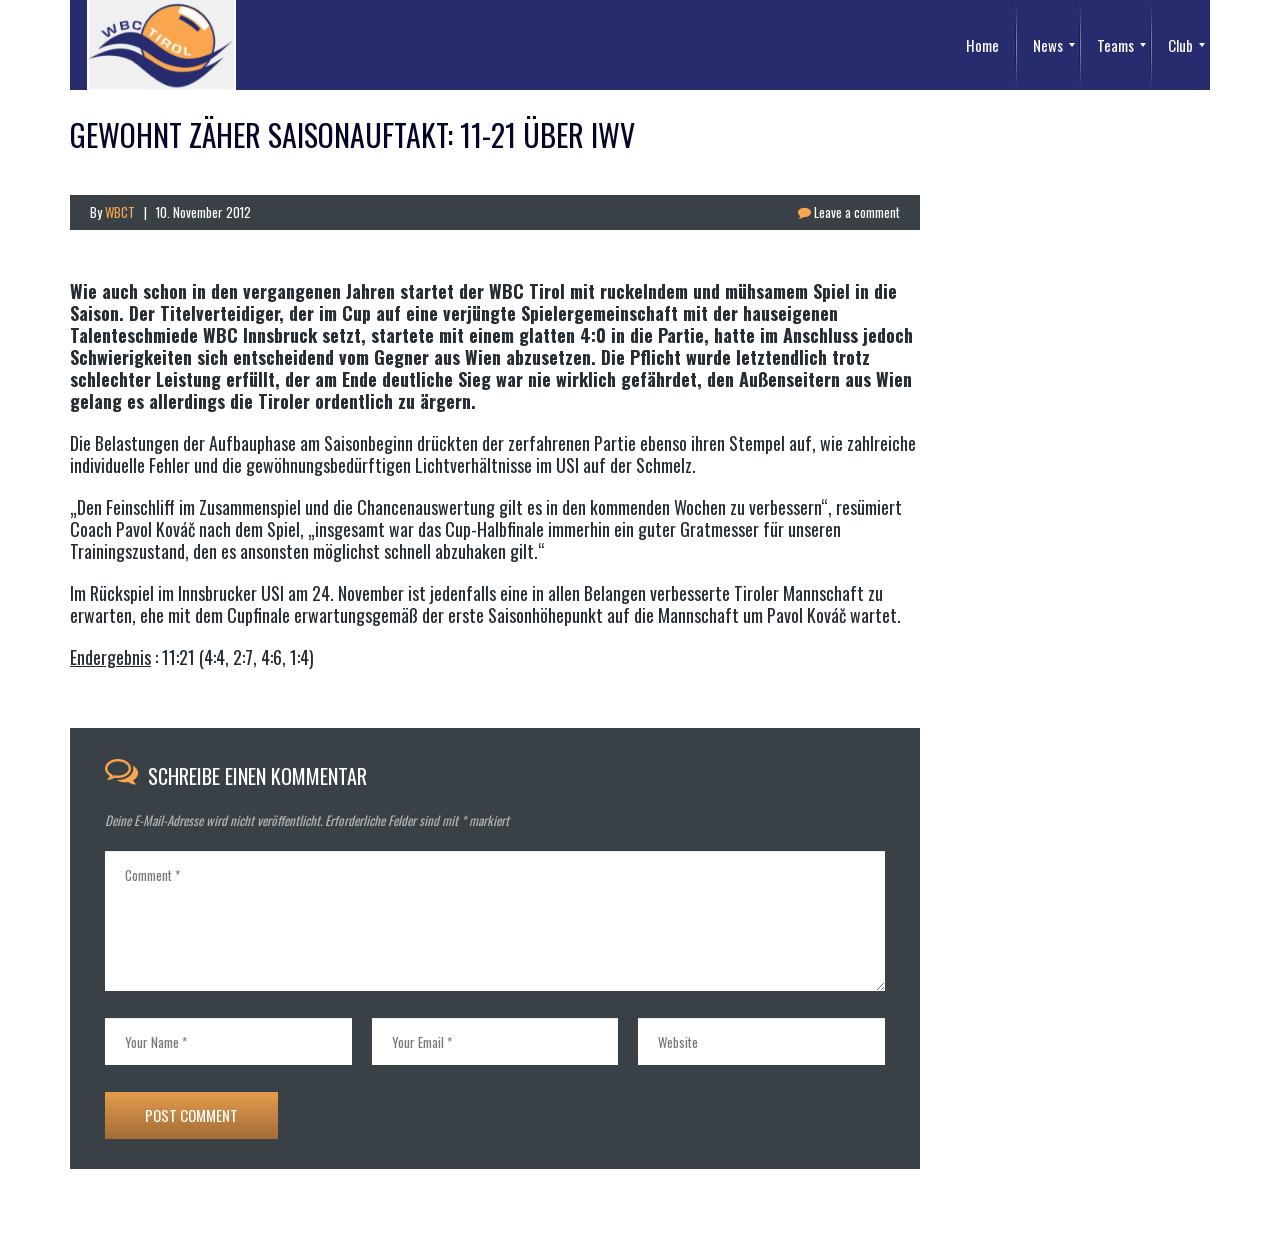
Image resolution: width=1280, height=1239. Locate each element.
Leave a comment (849, 212)
